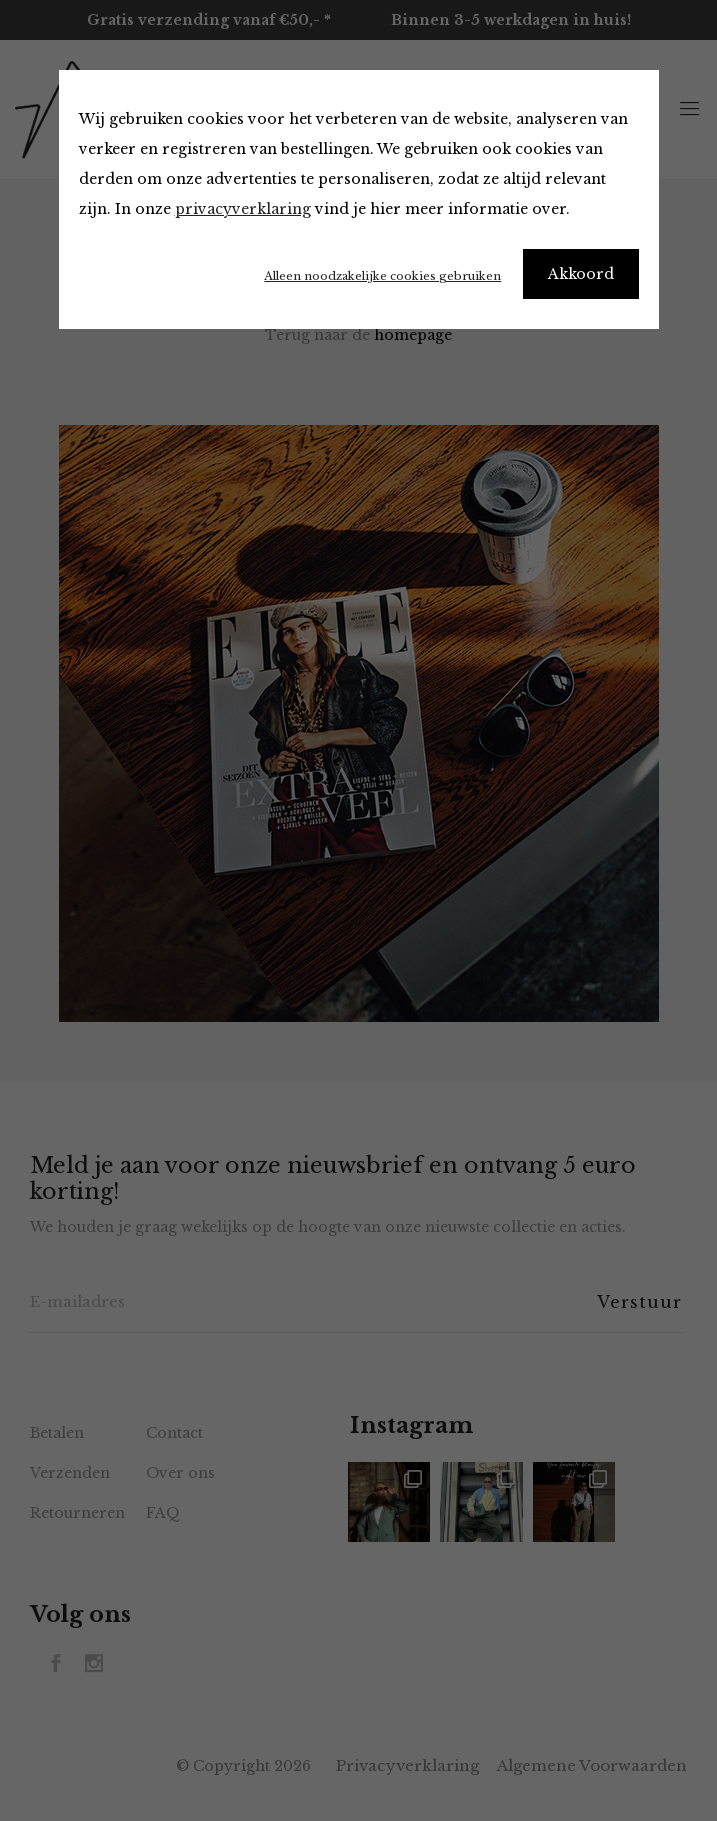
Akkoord (581, 274)
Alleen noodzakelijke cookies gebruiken (382, 276)
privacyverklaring (243, 209)
